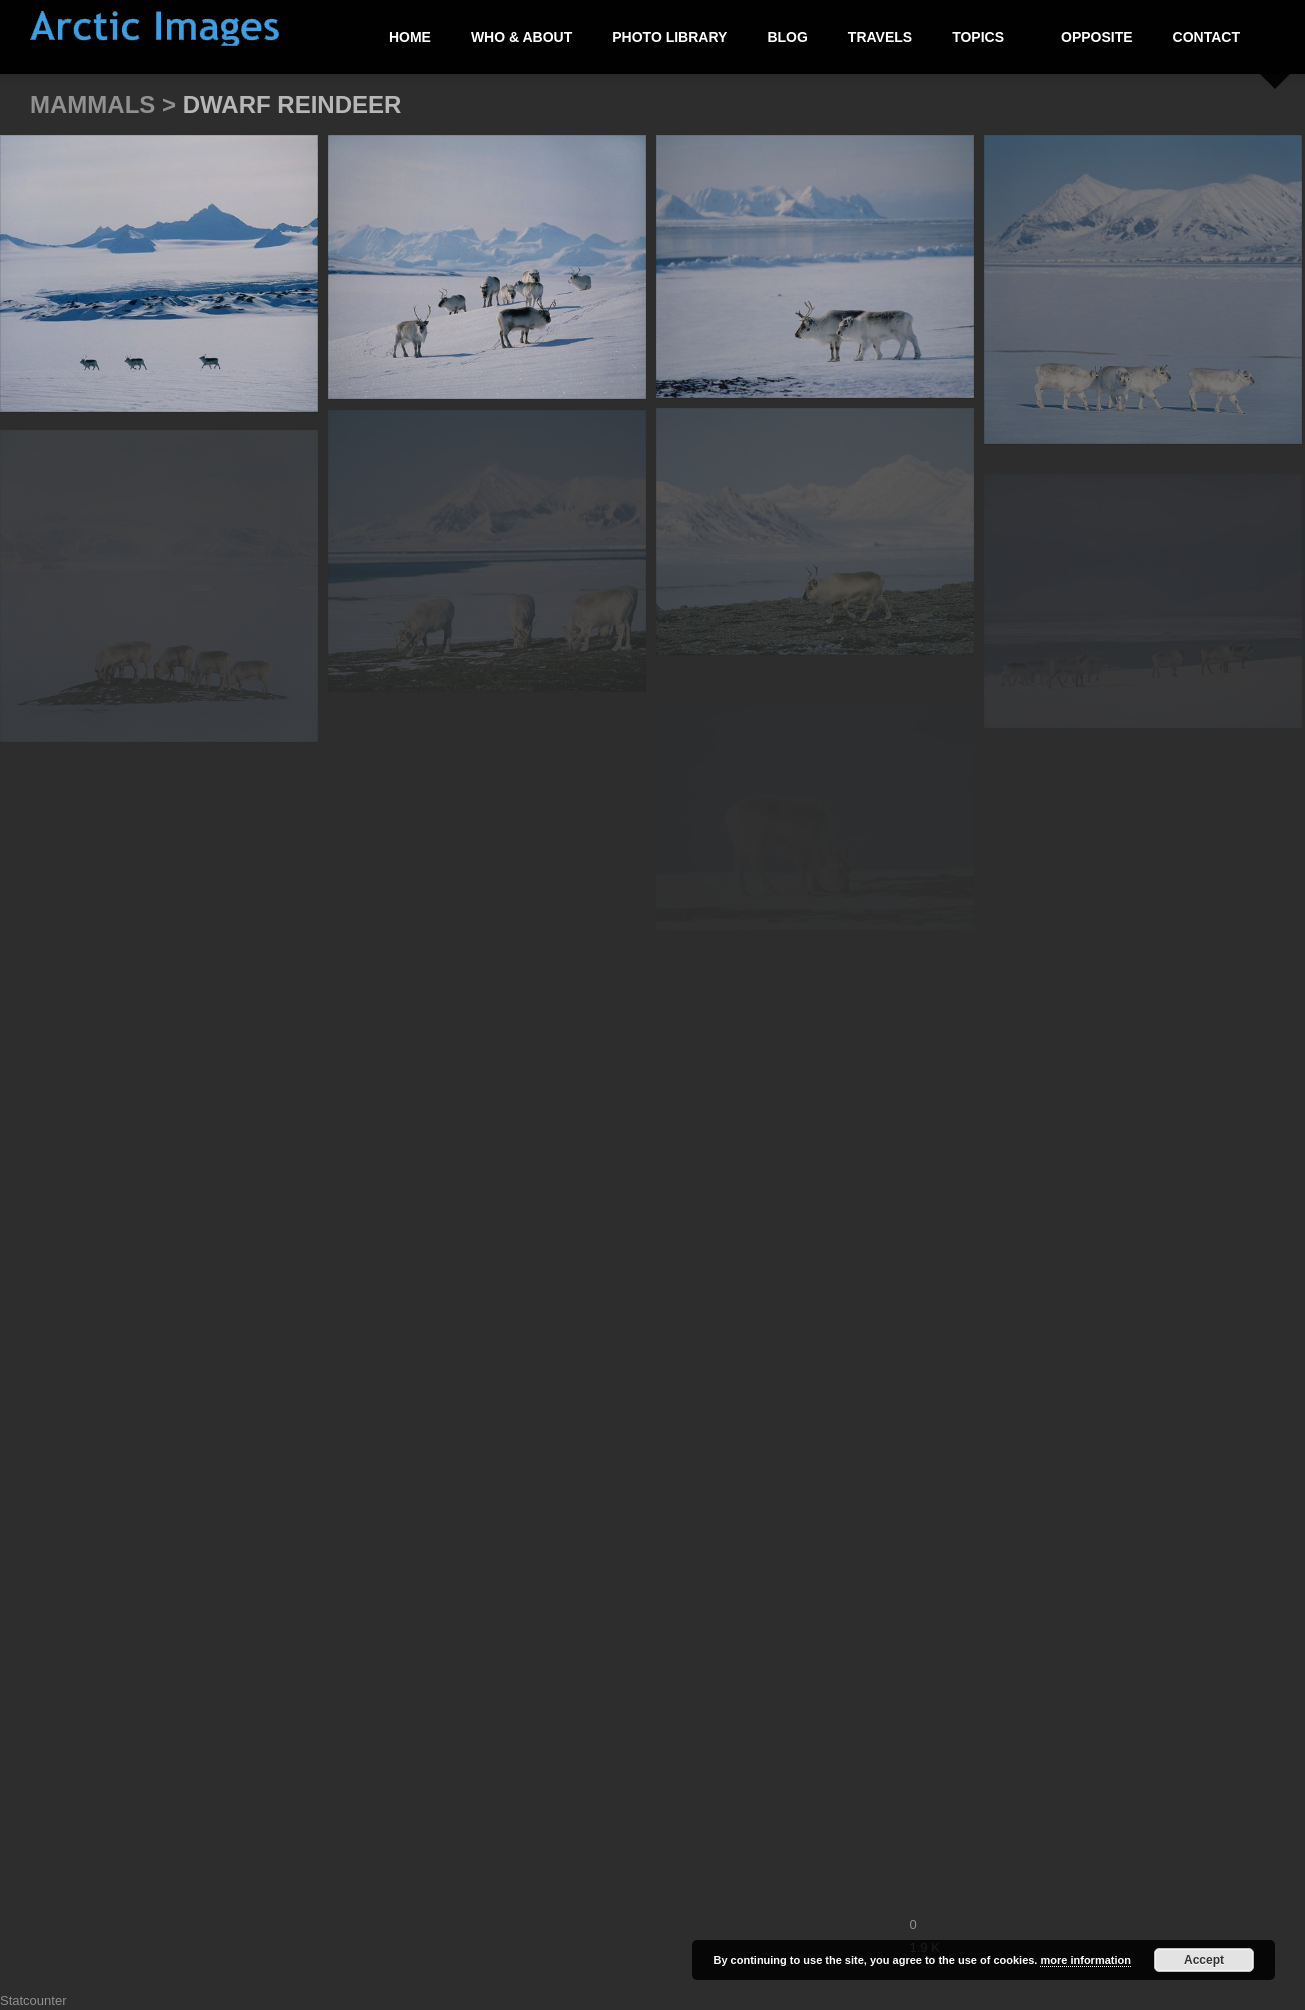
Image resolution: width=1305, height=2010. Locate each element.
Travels (880, 37)
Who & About (521, 37)
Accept (1204, 1960)
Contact (1206, 37)
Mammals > (106, 104)
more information (1085, 1960)
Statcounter (33, 2000)
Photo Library (669, 37)
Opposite (1097, 37)
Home (410, 37)
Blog (787, 37)
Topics (979, 37)
